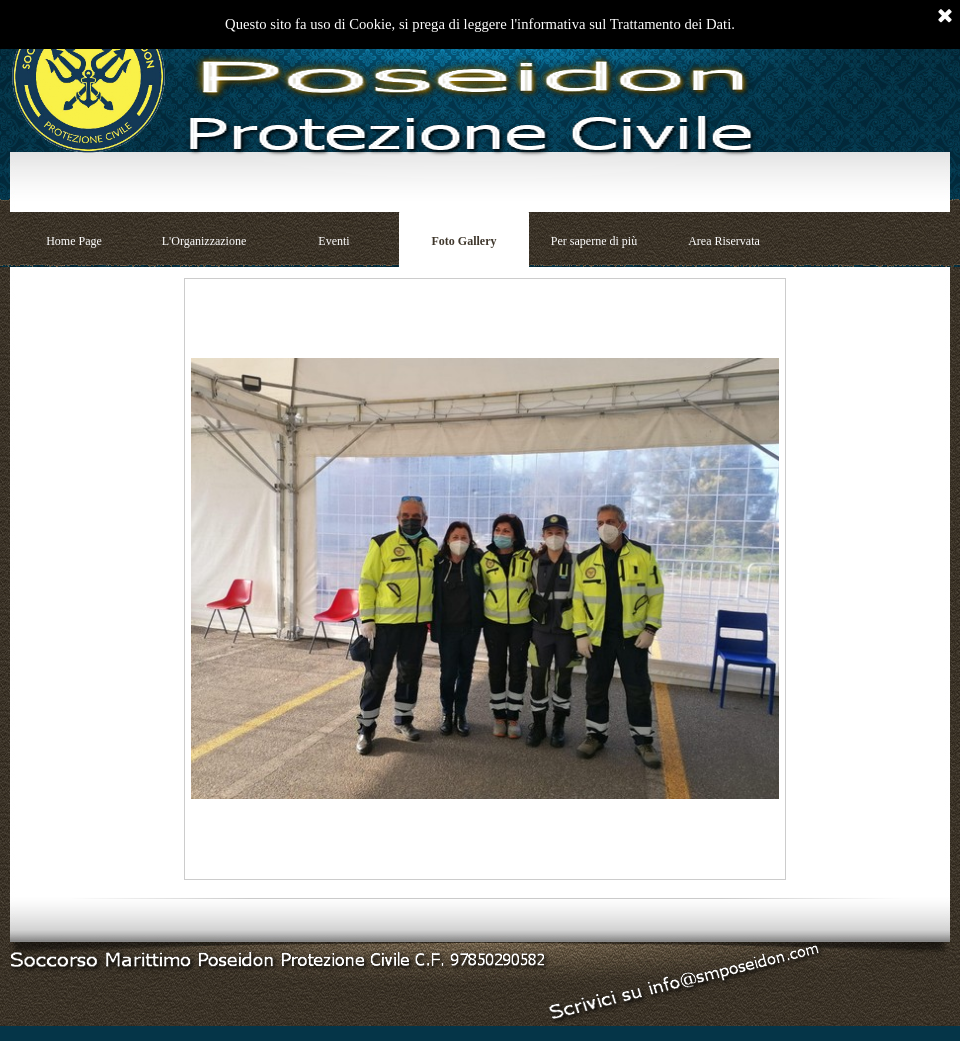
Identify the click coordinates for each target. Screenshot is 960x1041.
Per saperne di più (594, 241)
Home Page (74, 241)
